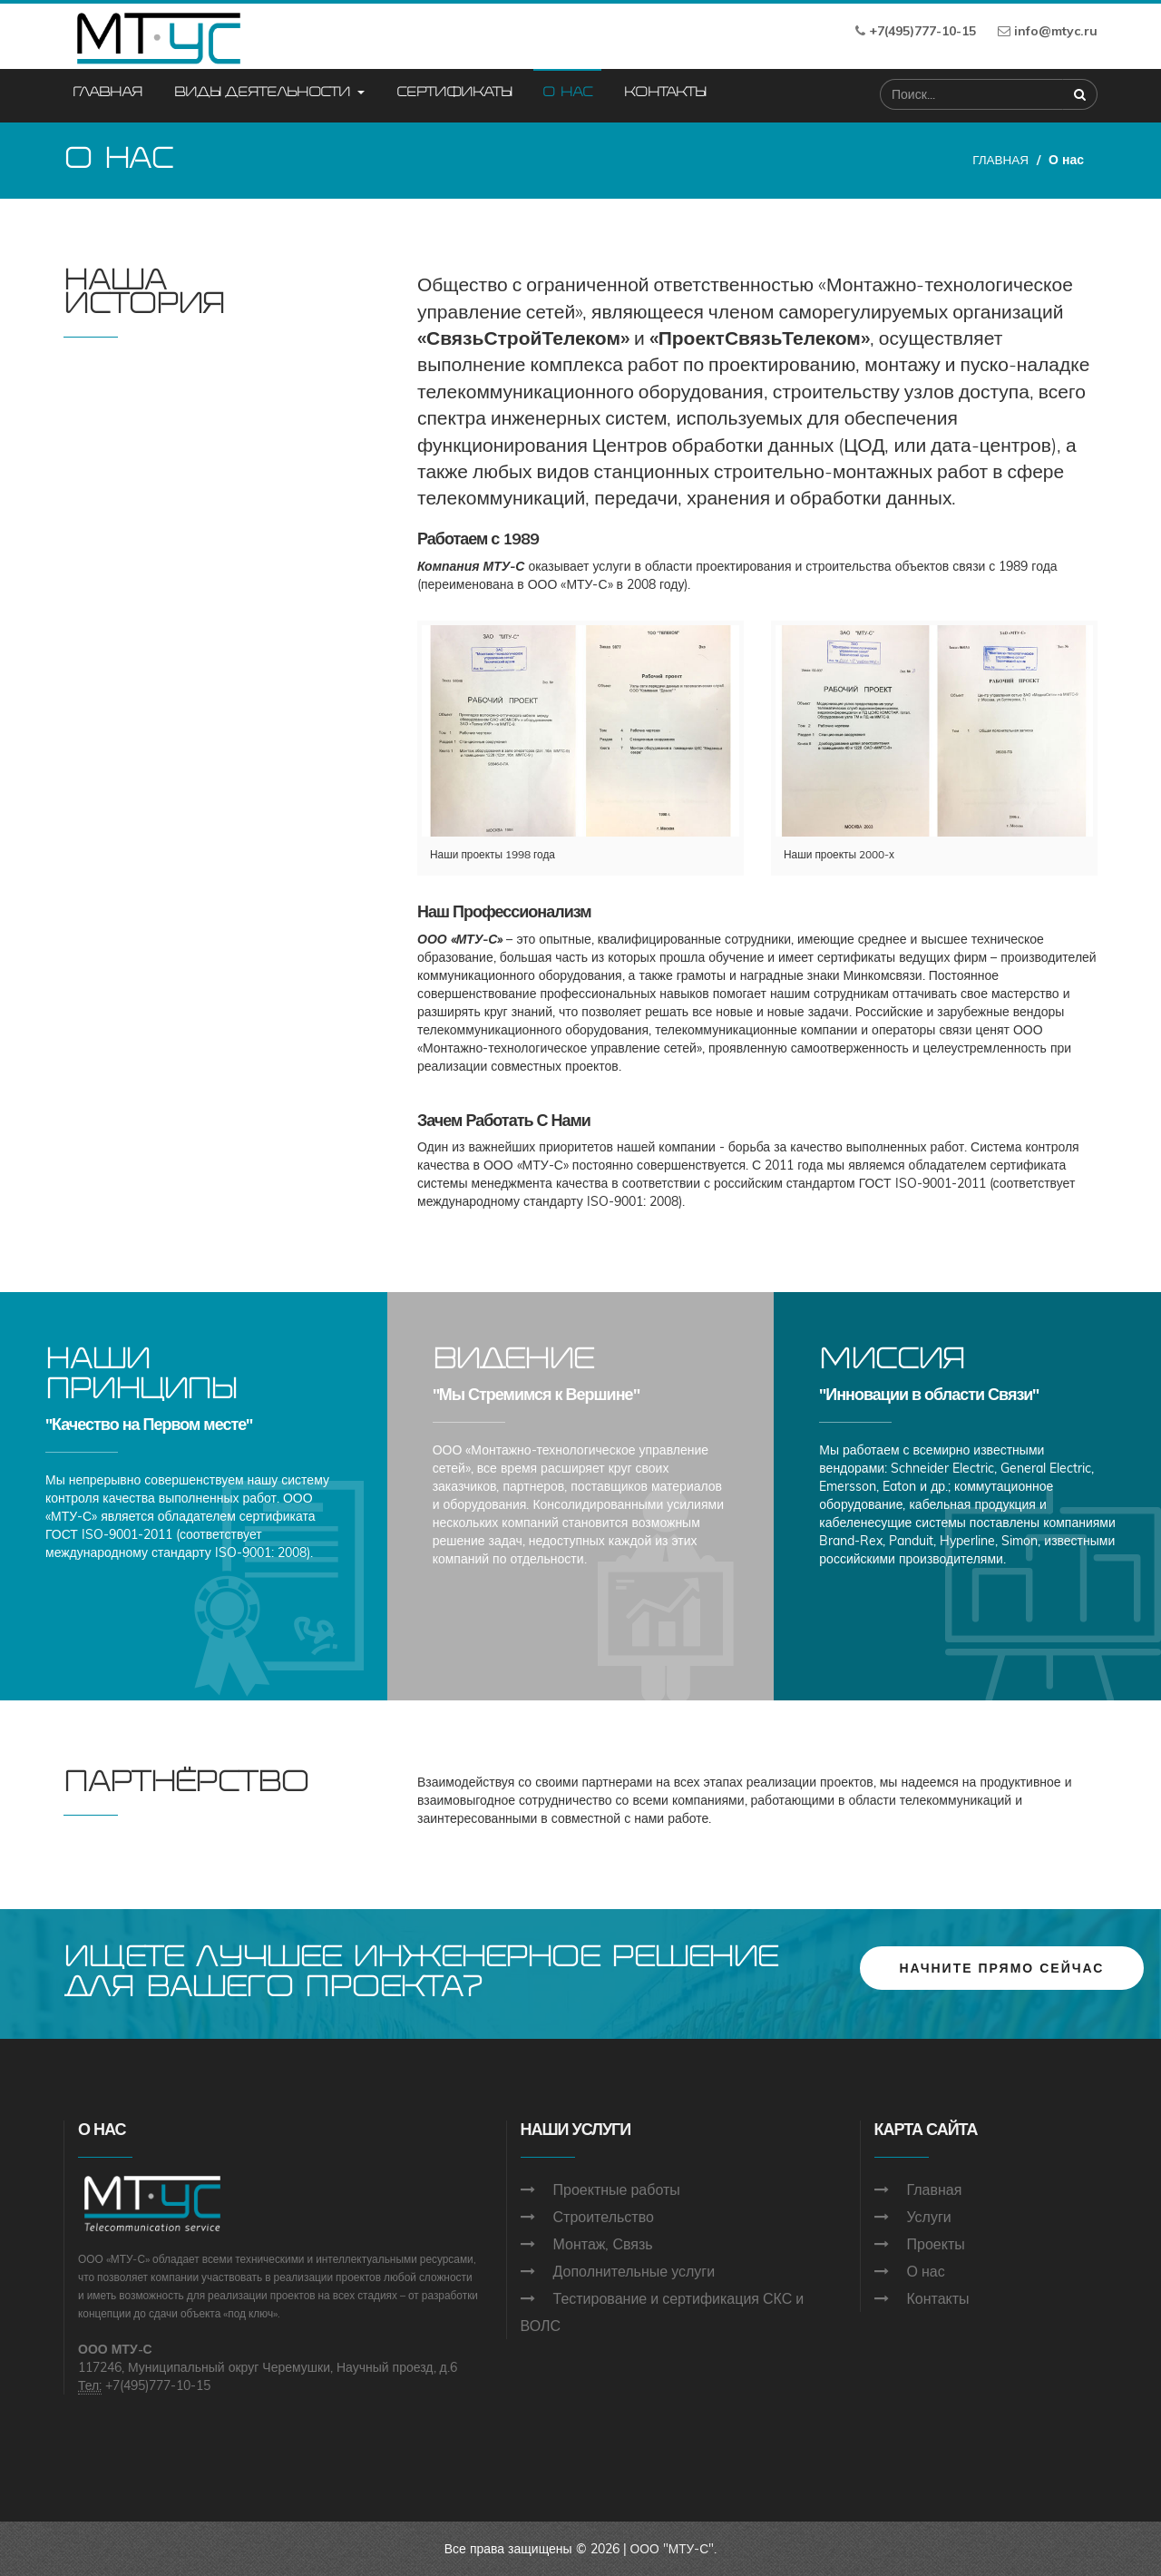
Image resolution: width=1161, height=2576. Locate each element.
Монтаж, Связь (603, 2244)
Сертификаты (453, 93)
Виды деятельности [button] (269, 93)
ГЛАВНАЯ (1000, 160)
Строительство (603, 2217)
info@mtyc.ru (1056, 31)
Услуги (929, 2217)
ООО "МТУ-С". (673, 2549)
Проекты (936, 2244)
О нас (567, 93)
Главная (107, 93)
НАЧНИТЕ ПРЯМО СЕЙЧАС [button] (1002, 1966)
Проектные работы (616, 2189)
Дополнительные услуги (634, 2271)
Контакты (664, 93)
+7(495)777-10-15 (922, 31)
